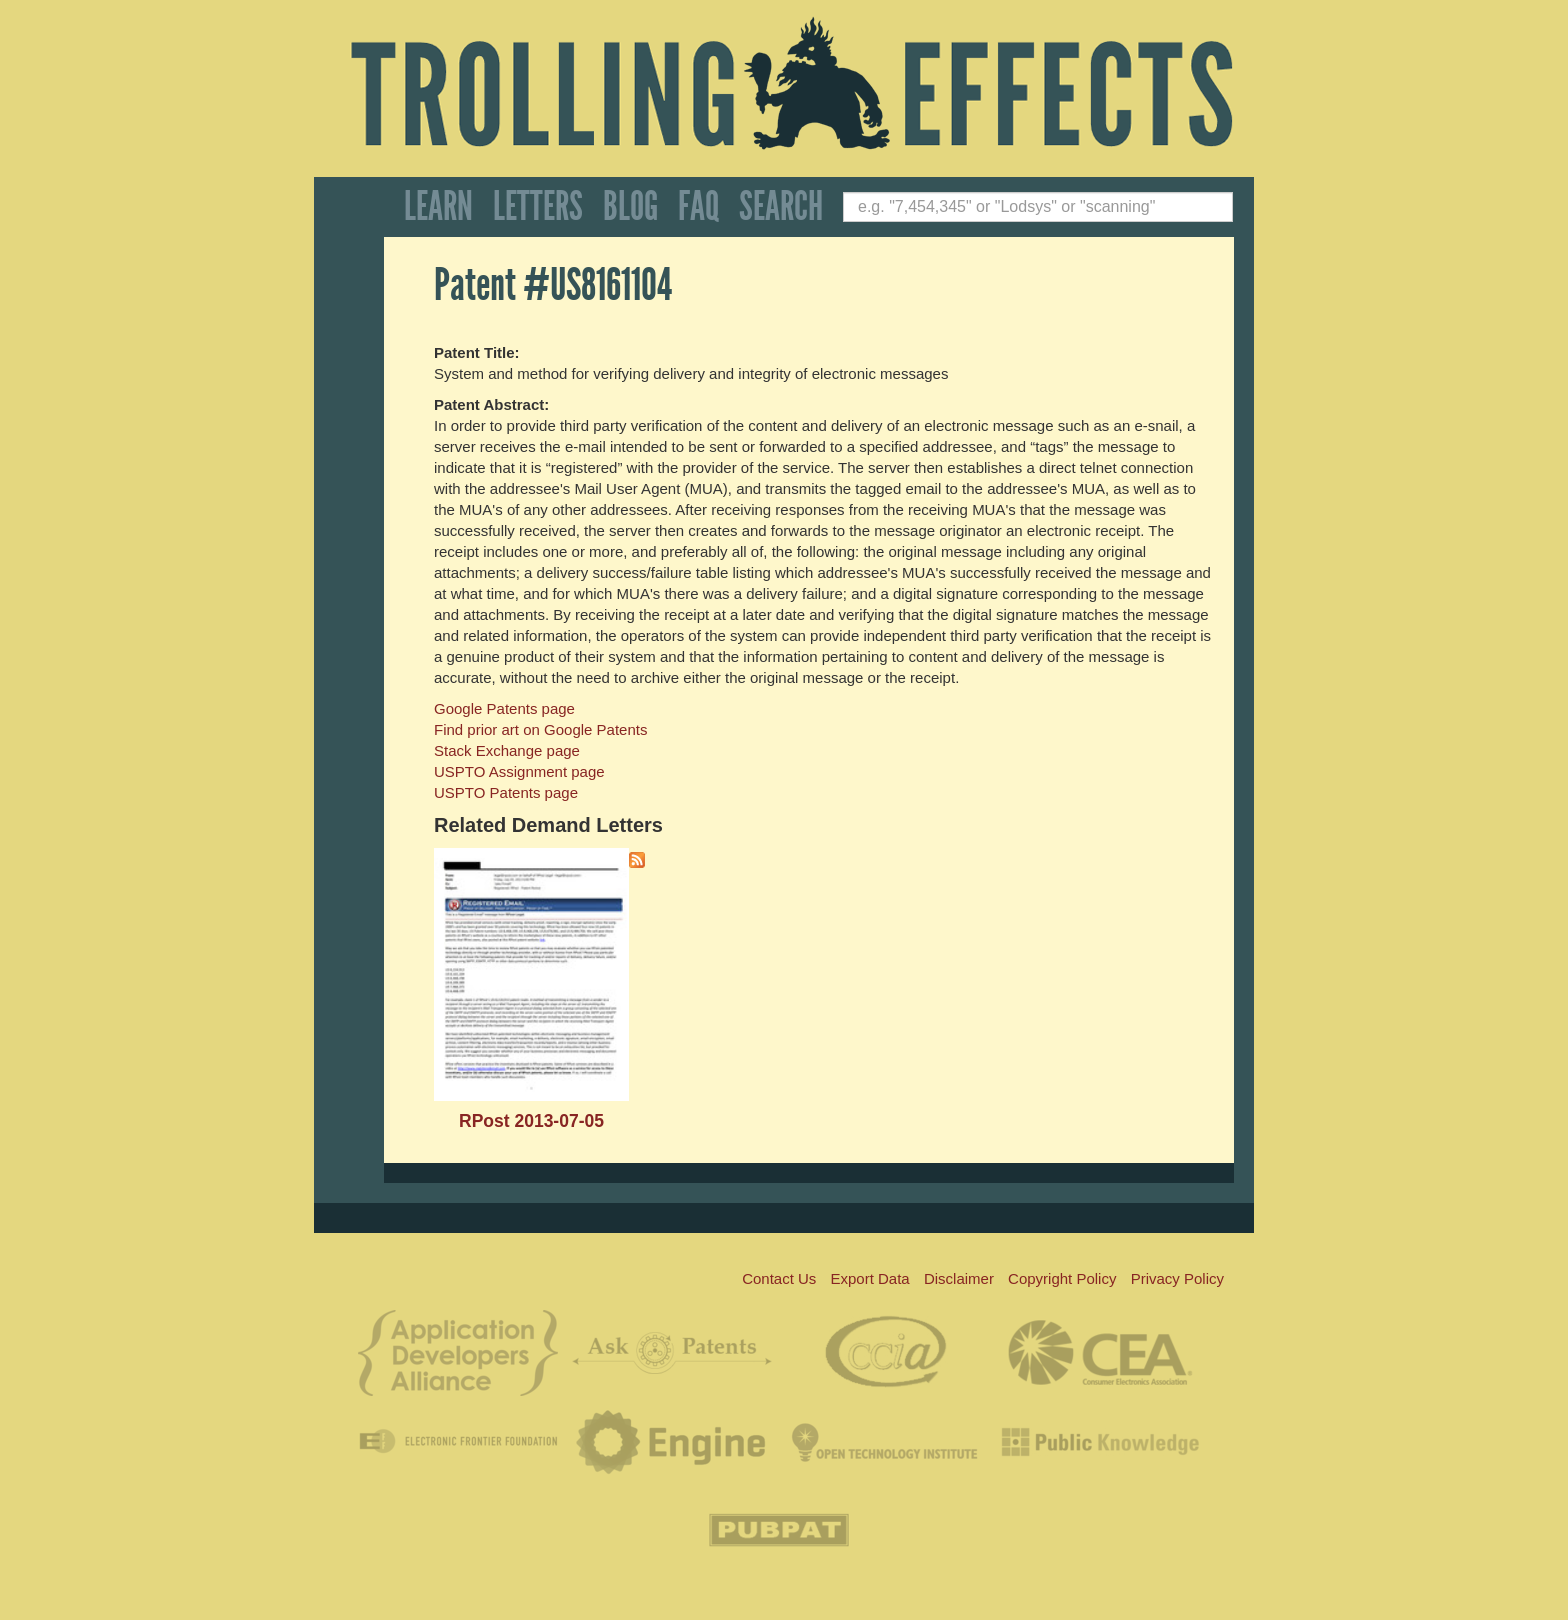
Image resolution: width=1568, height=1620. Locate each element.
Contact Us (779, 1278)
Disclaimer (959, 1278)
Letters (538, 207)
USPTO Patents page (506, 792)
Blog (630, 207)
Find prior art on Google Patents (540, 729)
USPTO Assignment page (519, 771)
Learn (438, 207)
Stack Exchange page (507, 750)
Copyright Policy (1062, 1278)
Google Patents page (504, 708)
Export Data (870, 1278)
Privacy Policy (1177, 1278)
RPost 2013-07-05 (531, 1121)
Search (781, 207)
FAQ (698, 207)
